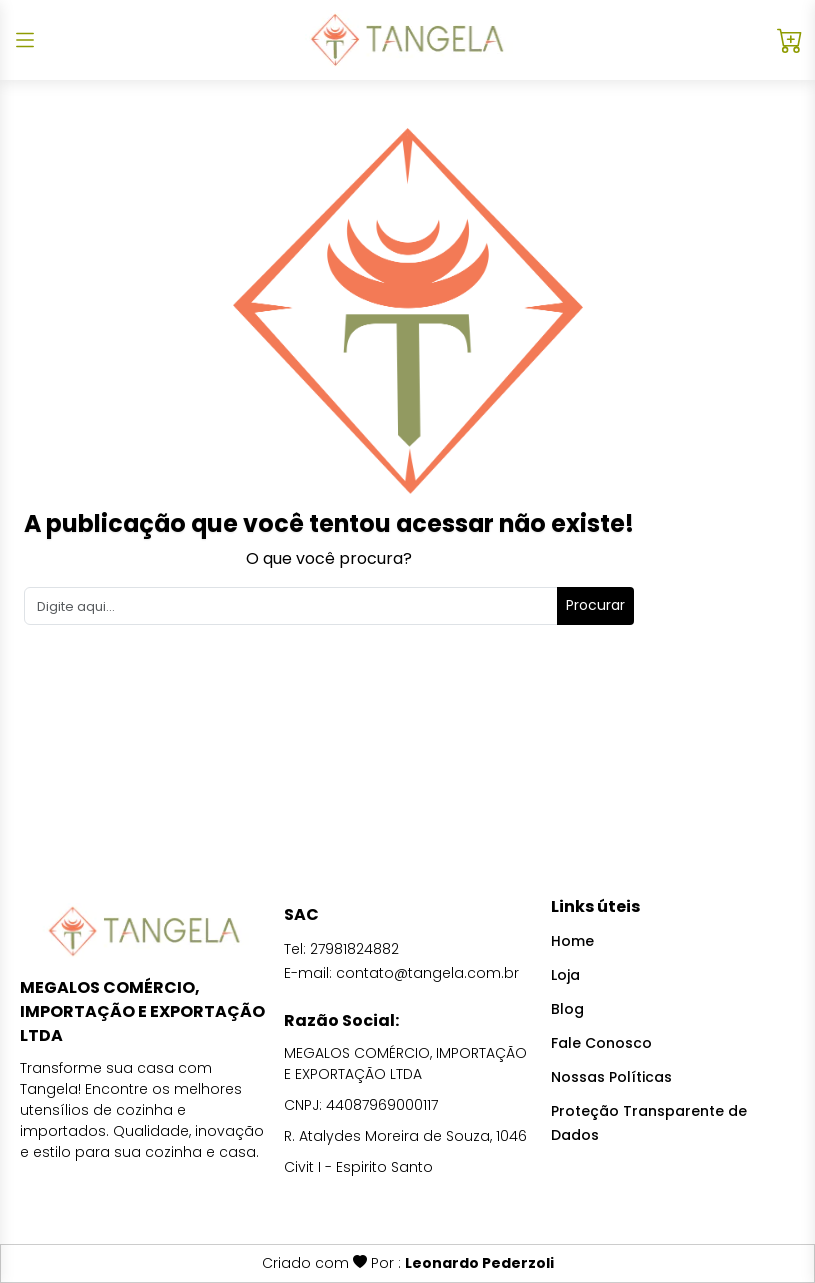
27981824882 (354, 949)
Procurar (595, 605)
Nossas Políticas (611, 1077)
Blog (567, 1009)
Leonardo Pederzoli (479, 1263)
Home (572, 941)
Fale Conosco (601, 1043)
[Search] (291, 606)
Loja (565, 975)
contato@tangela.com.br (427, 973)
